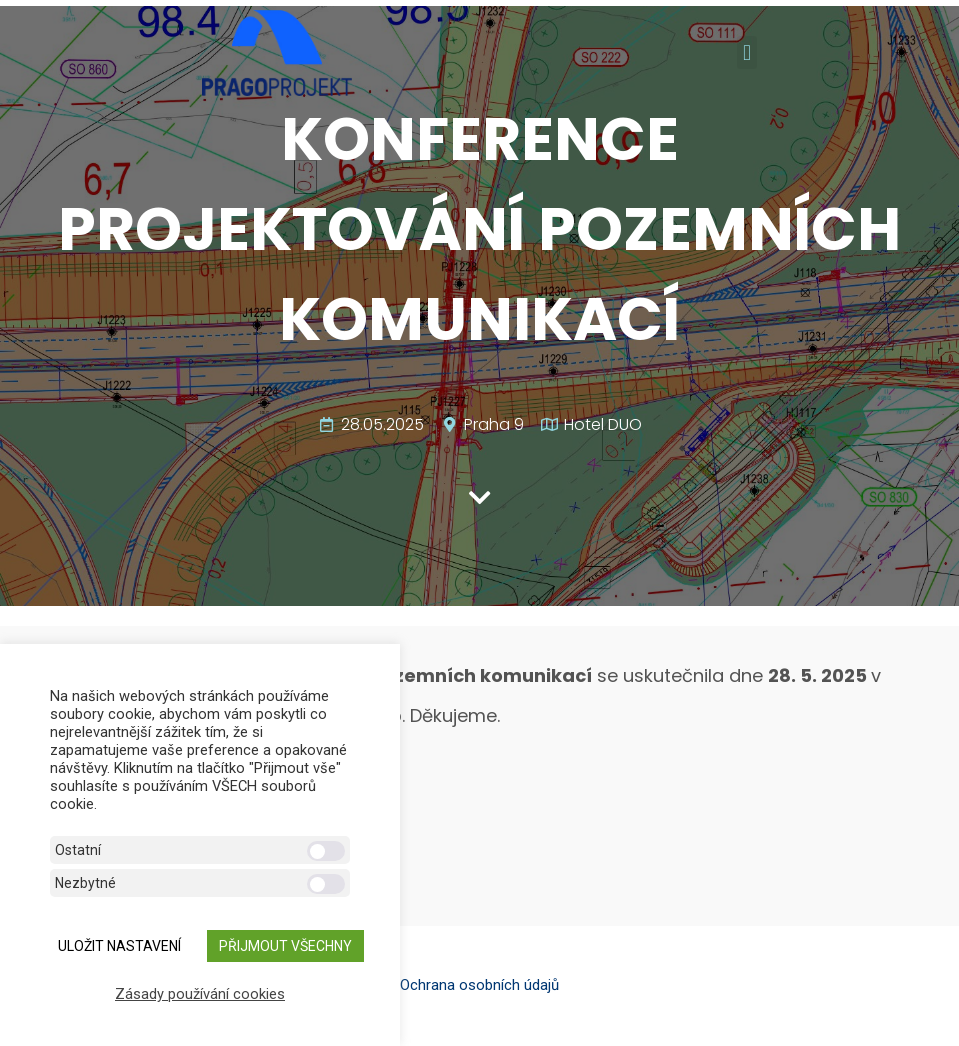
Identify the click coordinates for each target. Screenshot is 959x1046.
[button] (746, 52)
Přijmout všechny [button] (285, 946)
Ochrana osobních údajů (479, 985)
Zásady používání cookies (200, 994)
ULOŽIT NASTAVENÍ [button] (119, 946)
